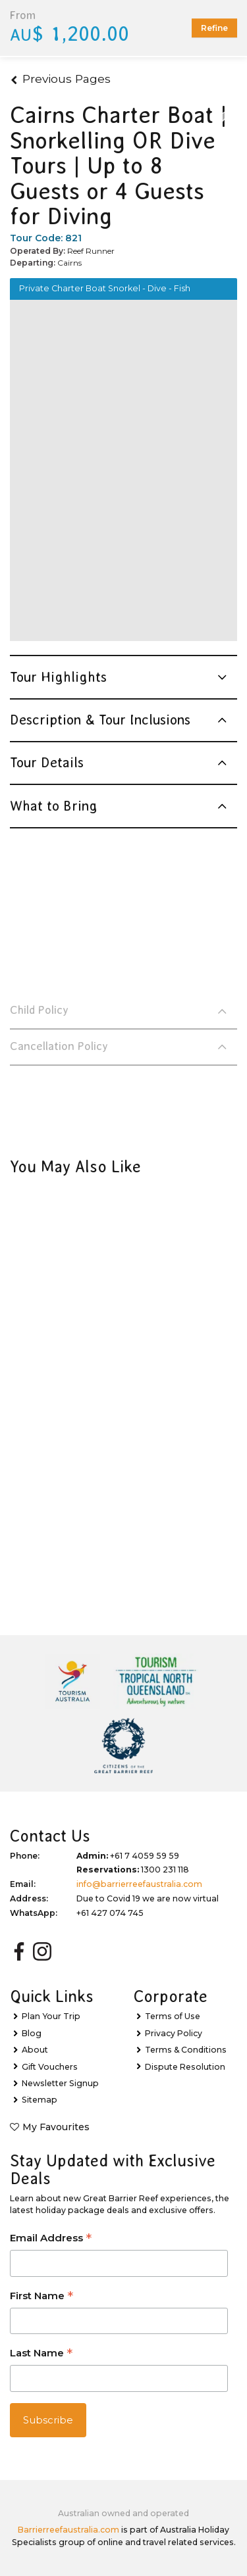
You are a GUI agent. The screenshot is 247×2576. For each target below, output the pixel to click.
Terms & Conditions (186, 2050)
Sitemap (39, 2100)
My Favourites (56, 2127)
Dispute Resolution (185, 2067)
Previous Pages (61, 78)
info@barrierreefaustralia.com (139, 1884)
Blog (31, 2033)
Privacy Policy (173, 2033)
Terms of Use (172, 2016)
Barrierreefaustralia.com (68, 2530)
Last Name (41, 2354)
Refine (214, 28)
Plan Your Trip (51, 2016)
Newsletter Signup (60, 2083)
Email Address (51, 2239)
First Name (41, 2297)
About (35, 2050)
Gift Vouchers (50, 2067)
